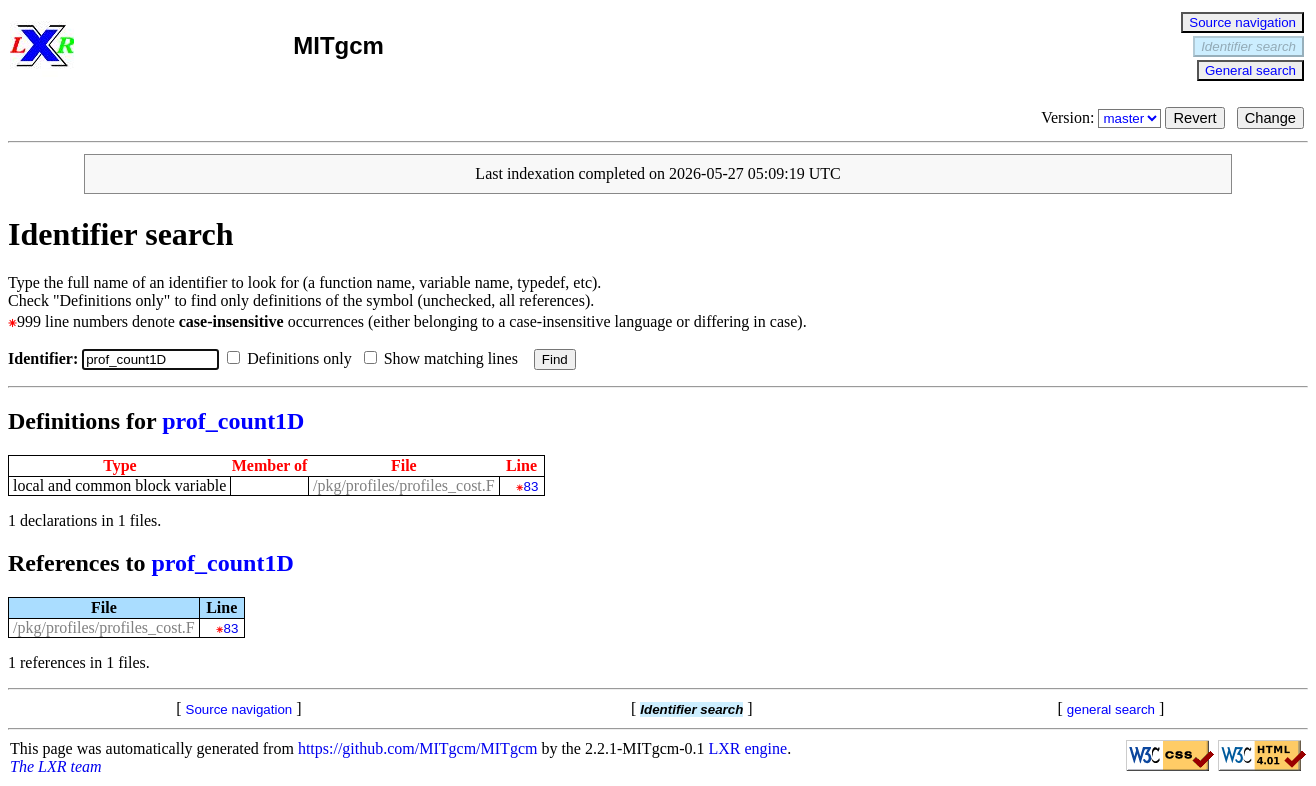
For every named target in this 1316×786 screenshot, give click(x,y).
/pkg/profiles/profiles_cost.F (404, 485)
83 (531, 486)
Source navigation (1242, 22)
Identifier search (1248, 46)
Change (1270, 118)
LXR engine (748, 748)
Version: (1103, 117)
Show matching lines (445, 358)
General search (1250, 70)
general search (1111, 709)
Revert (1194, 118)
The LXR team (56, 766)
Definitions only (293, 358)
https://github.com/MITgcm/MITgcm (418, 748)
